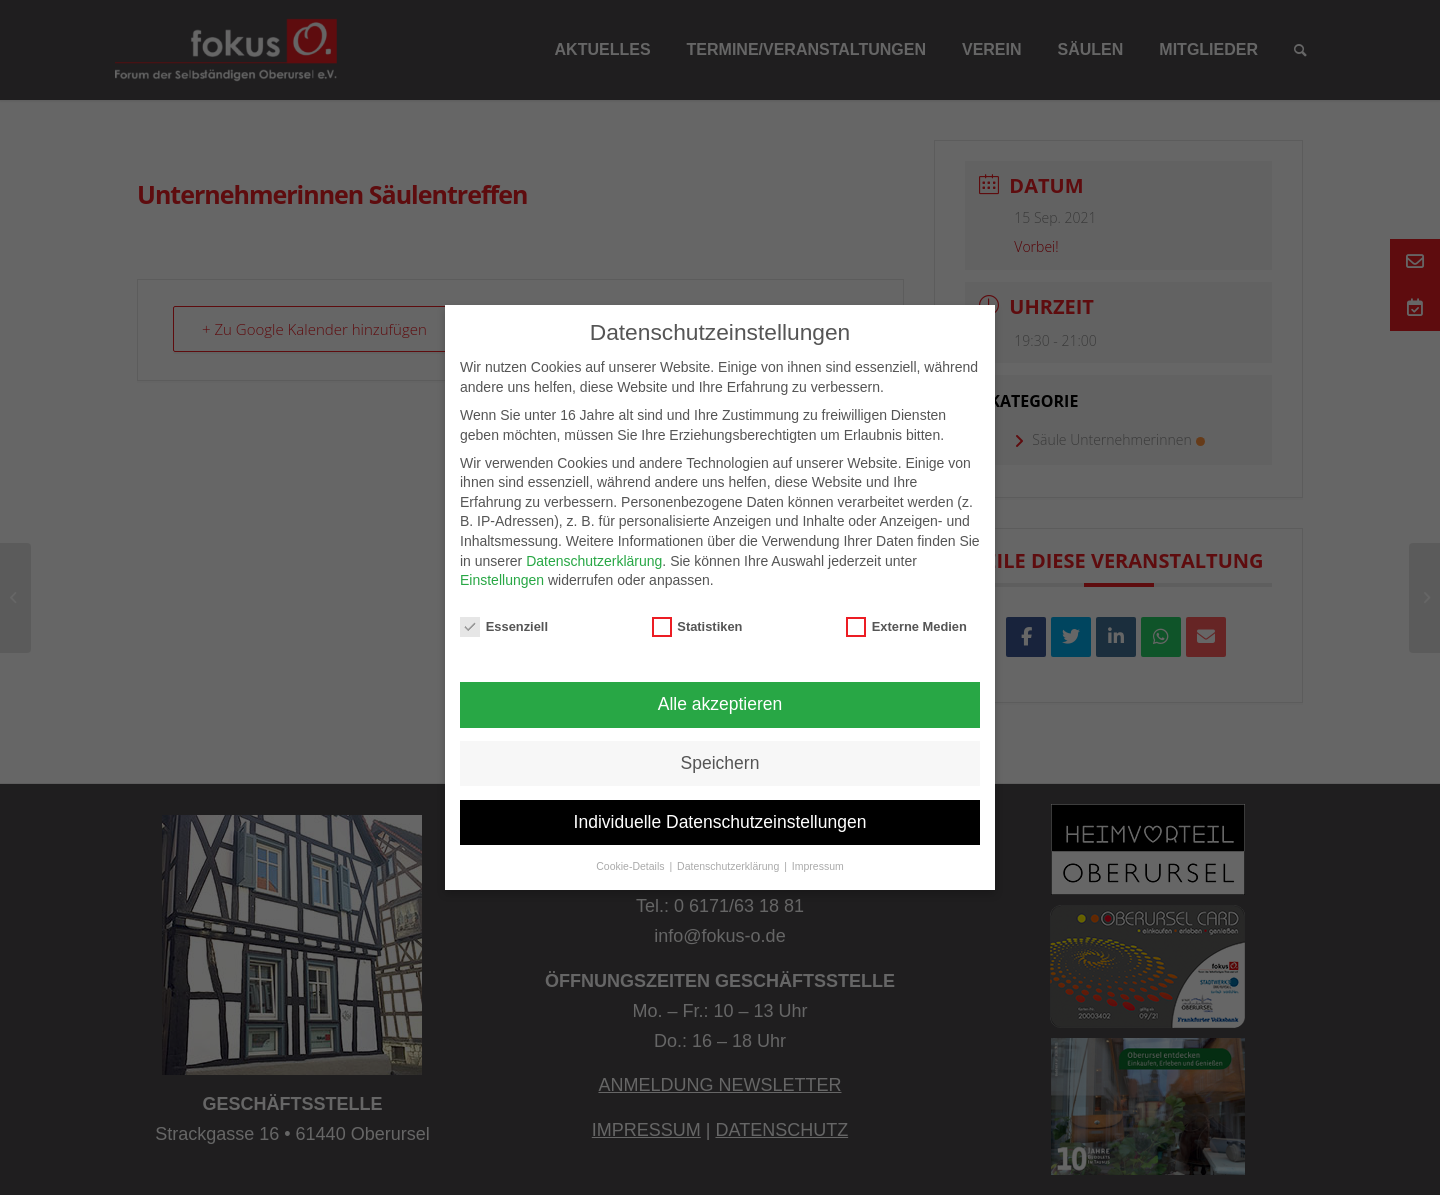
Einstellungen (502, 580)
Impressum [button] (818, 866)
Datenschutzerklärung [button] (729, 866)
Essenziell (504, 626)
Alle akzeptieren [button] (720, 704)
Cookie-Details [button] (631, 866)
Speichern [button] (720, 763)
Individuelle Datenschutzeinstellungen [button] (720, 822)
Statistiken (697, 626)
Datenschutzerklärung (594, 561)
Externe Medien (906, 626)
